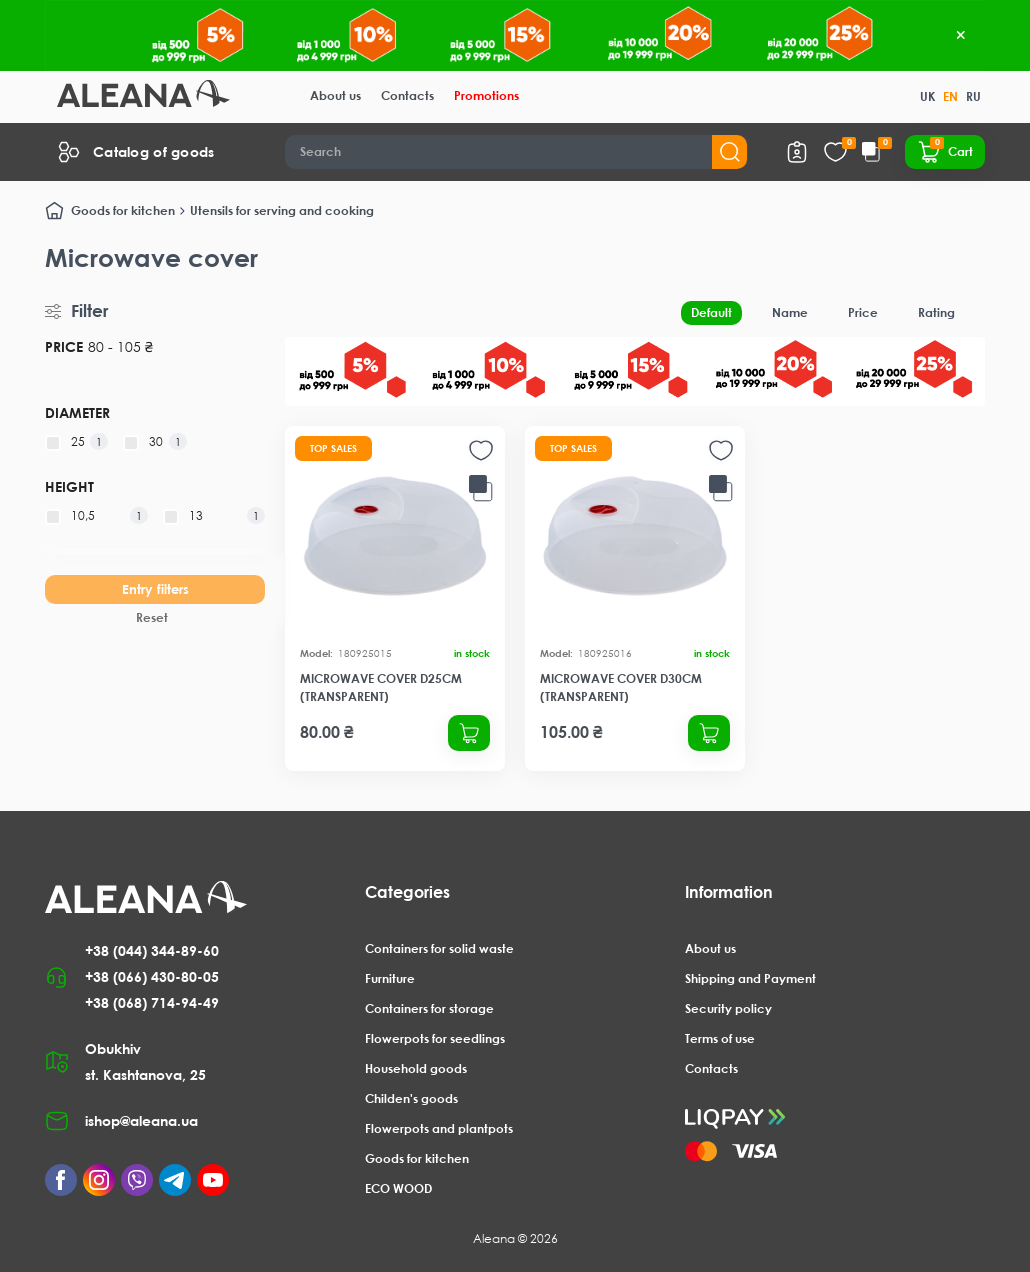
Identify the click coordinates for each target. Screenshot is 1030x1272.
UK (927, 96)
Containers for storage (429, 1008)
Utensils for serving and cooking (282, 210)
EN (950, 96)
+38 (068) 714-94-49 (152, 1002)
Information (729, 892)
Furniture (390, 978)
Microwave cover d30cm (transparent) (621, 687)
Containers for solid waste (439, 948)
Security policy (728, 1008)
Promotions (486, 95)
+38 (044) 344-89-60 (152, 950)
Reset (152, 617)
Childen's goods (411, 1098)
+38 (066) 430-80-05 (152, 976)
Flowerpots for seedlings (435, 1038)
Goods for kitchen (123, 210)
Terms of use (720, 1038)
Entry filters (155, 589)
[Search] (516, 152)
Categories (407, 892)
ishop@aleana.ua (141, 1120)
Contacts (407, 95)
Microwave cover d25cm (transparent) (381, 687)
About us (335, 95)
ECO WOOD (398, 1188)
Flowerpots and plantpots (439, 1128)
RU (973, 96)
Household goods (416, 1068)
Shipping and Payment (750, 978)
